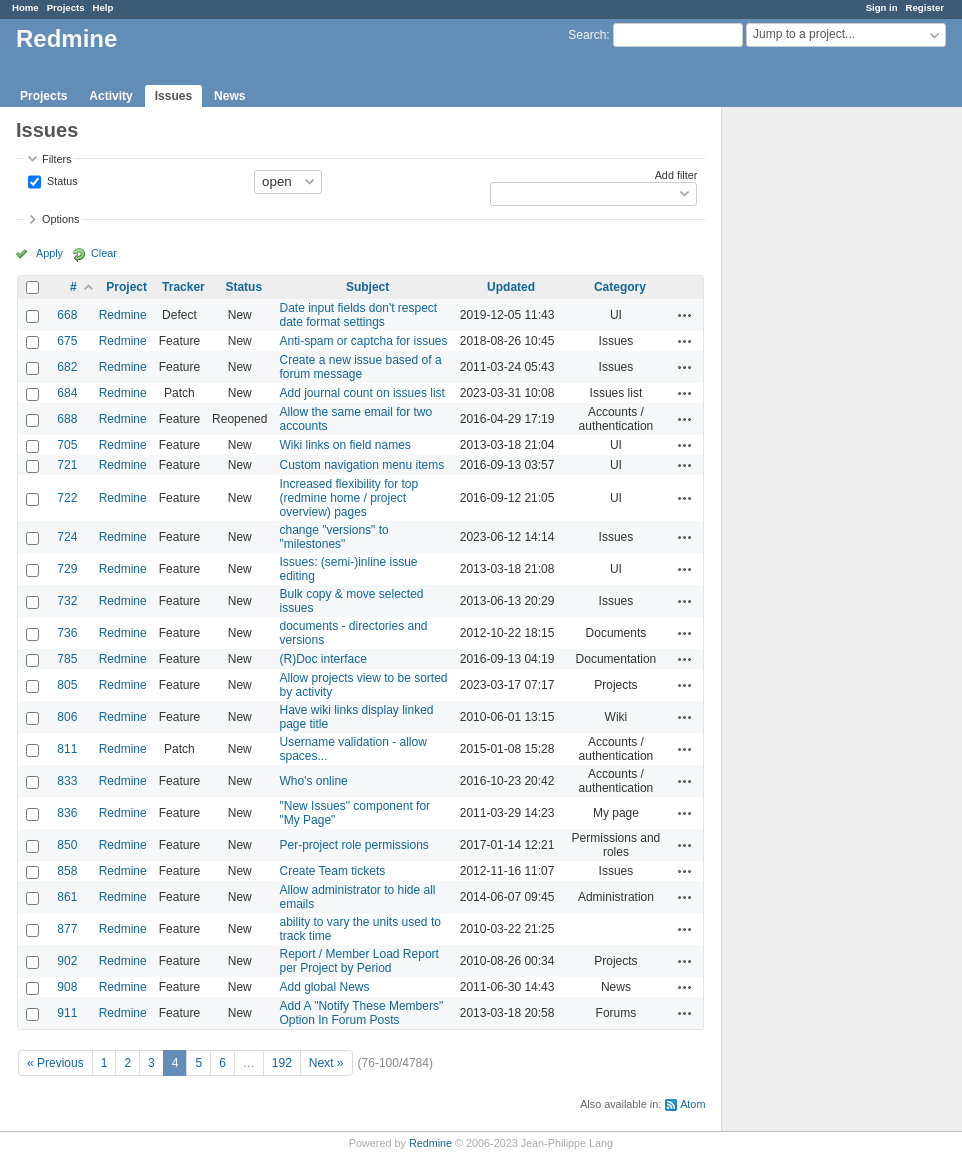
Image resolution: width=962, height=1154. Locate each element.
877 (67, 929)
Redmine (123, 315)
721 (67, 465)
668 (67, 315)
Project (126, 287)
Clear (104, 253)
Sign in (882, 7)
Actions (685, 315)
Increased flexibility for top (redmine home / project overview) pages (348, 498)
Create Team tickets (332, 871)
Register (925, 7)
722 (67, 498)
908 (67, 987)
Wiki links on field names (344, 445)
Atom (692, 1104)
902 (67, 961)
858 (67, 871)
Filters (56, 159)
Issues (173, 96)
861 (67, 897)
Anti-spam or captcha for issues (363, 341)
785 (67, 659)
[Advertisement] (822, 421)
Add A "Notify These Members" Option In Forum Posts (361, 1013)
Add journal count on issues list (361, 393)
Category (620, 287)
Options (60, 219)
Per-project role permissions (353, 845)
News (229, 96)
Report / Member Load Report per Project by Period (358, 961)
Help (103, 7)
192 (282, 1063)
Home (25, 7)
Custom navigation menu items (361, 465)
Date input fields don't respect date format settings (358, 315)
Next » (326, 1063)
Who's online (313, 781)
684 (67, 393)
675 (67, 341)
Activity (110, 96)
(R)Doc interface (322, 659)
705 (67, 445)
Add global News (324, 987)
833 (67, 781)
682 (67, 367)
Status (61, 180)
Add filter (676, 175)
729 (67, 569)
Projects (66, 7)
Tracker (183, 287)
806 (67, 717)
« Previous (55, 1063)
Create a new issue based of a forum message (360, 367)
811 (67, 749)
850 (67, 845)
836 (67, 813)
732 (67, 601)
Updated (511, 287)
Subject (367, 287)
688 (67, 419)
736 (67, 633)
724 (67, 537)
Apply (49, 253)
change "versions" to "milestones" (333, 537)
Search (587, 35)
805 (67, 685)
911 (67, 1013)
